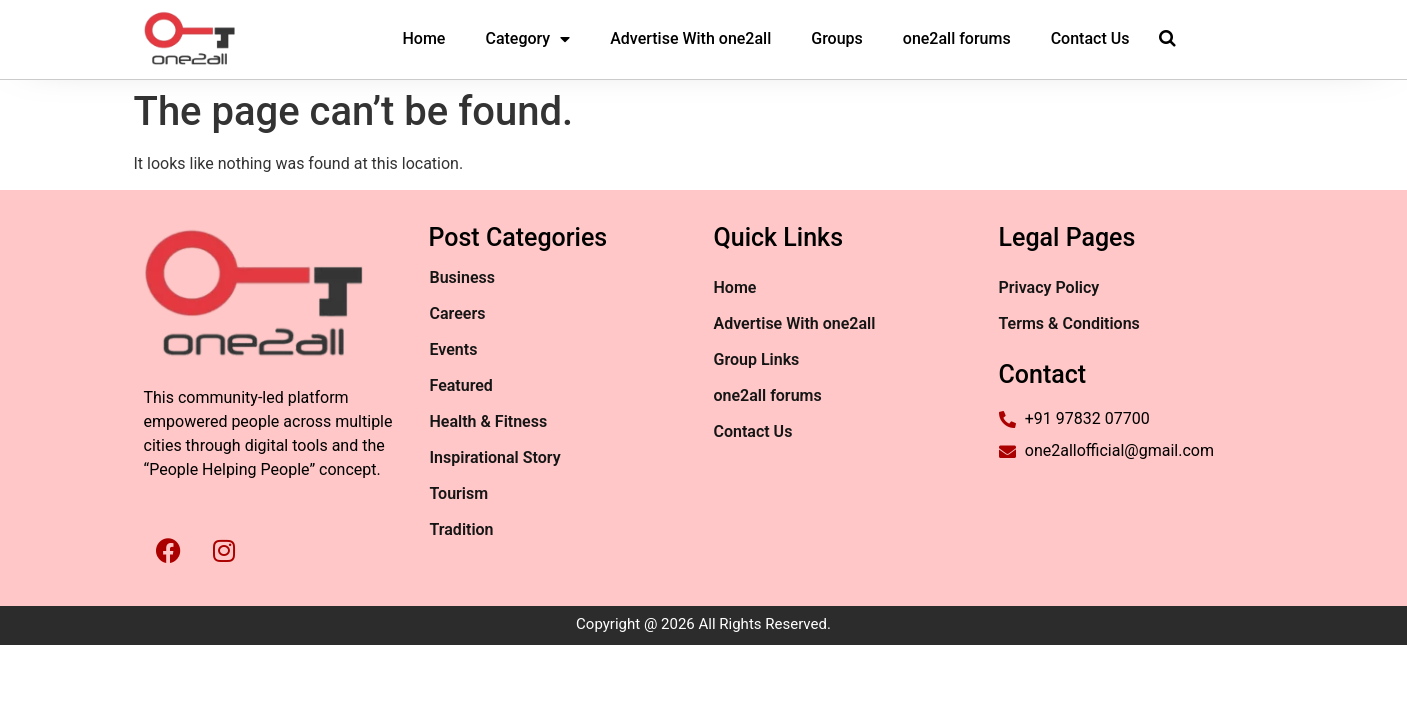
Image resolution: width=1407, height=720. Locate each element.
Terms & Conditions (1069, 323)
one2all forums (957, 38)
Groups (837, 38)
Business (462, 277)
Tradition (462, 529)
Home (424, 38)
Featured (461, 385)
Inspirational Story (495, 457)
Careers (458, 313)
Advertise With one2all (690, 38)
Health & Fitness (489, 421)
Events (454, 349)
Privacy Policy (1049, 287)
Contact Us (1090, 38)
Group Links (757, 359)
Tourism (459, 493)
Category (527, 39)
